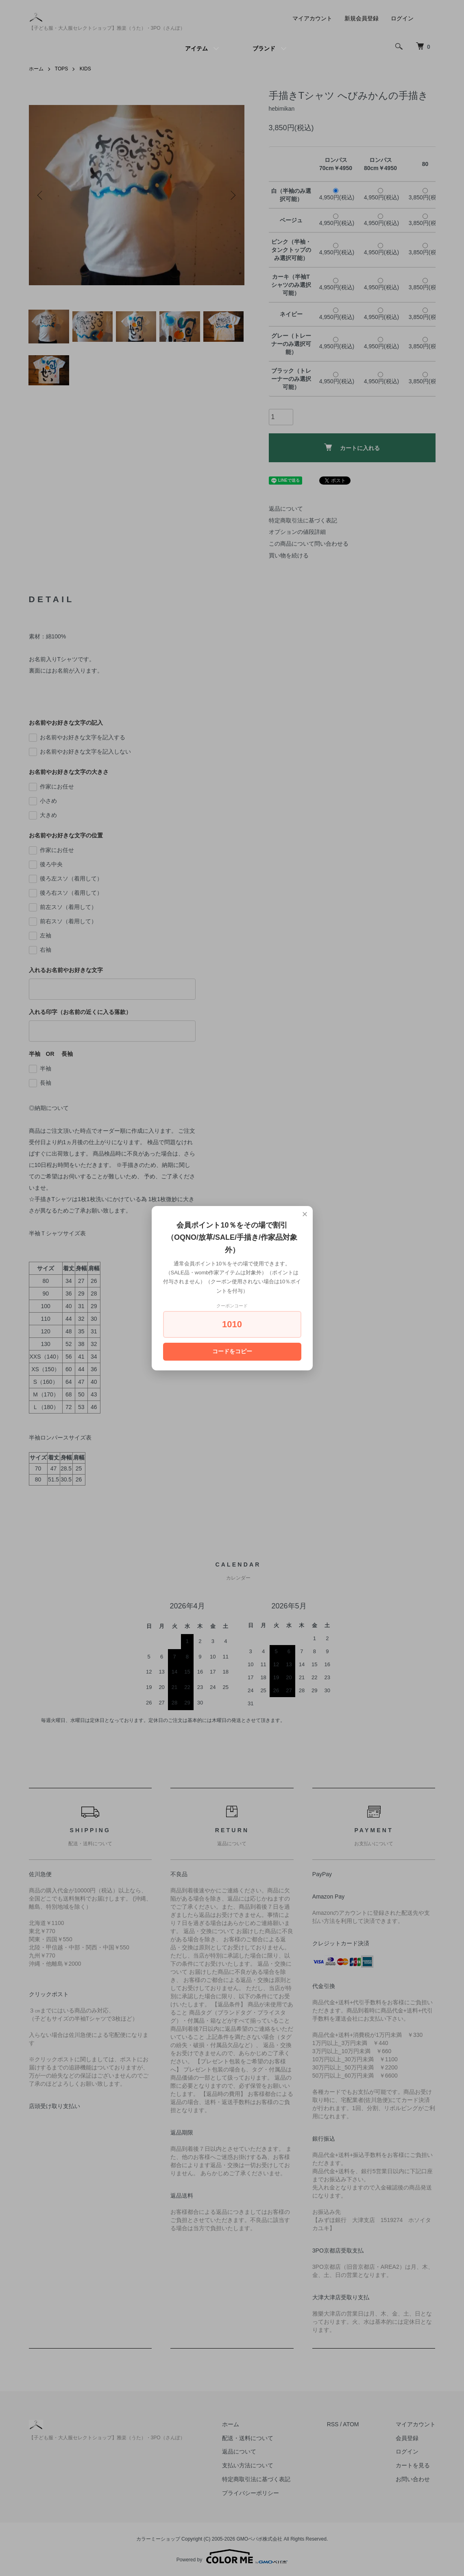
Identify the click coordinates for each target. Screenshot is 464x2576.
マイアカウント (312, 18)
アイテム (196, 48)
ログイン (402, 18)
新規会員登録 (361, 18)
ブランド (264, 48)
